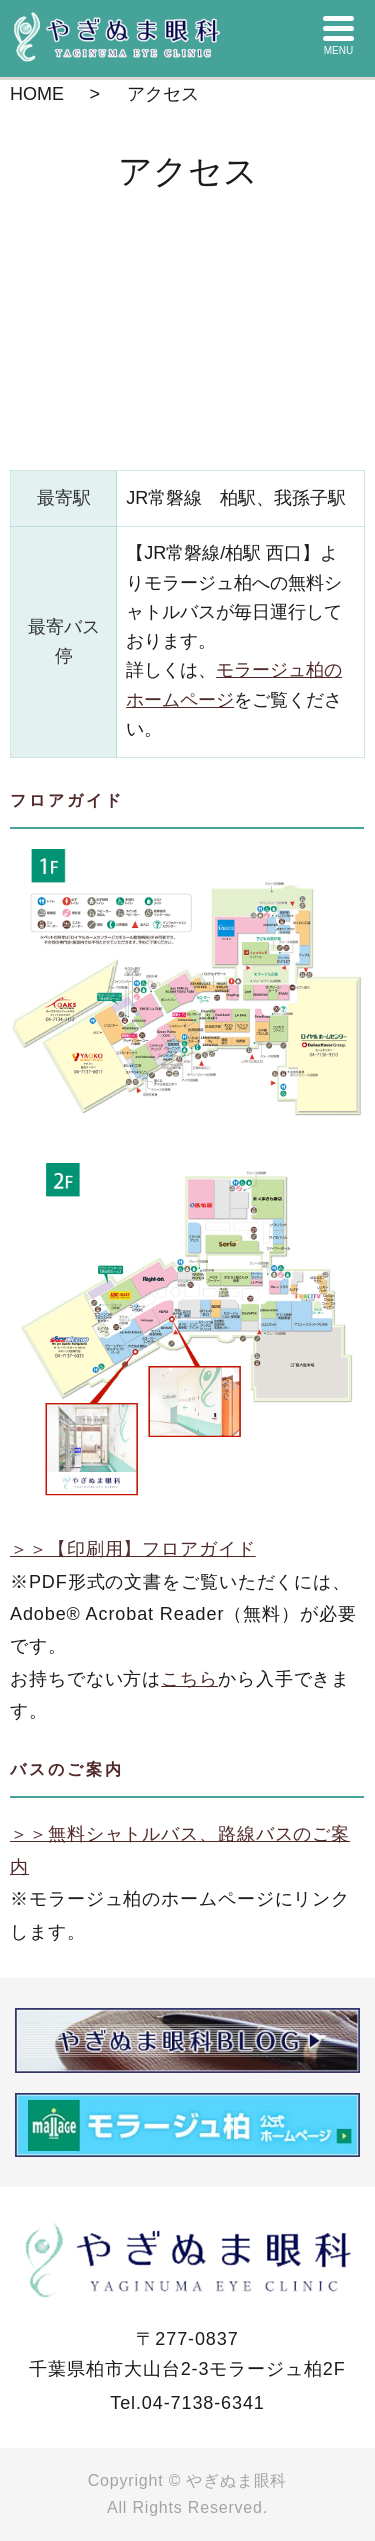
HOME (37, 94)
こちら (189, 1679)
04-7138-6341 (203, 2403)
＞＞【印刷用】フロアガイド (133, 1549)
